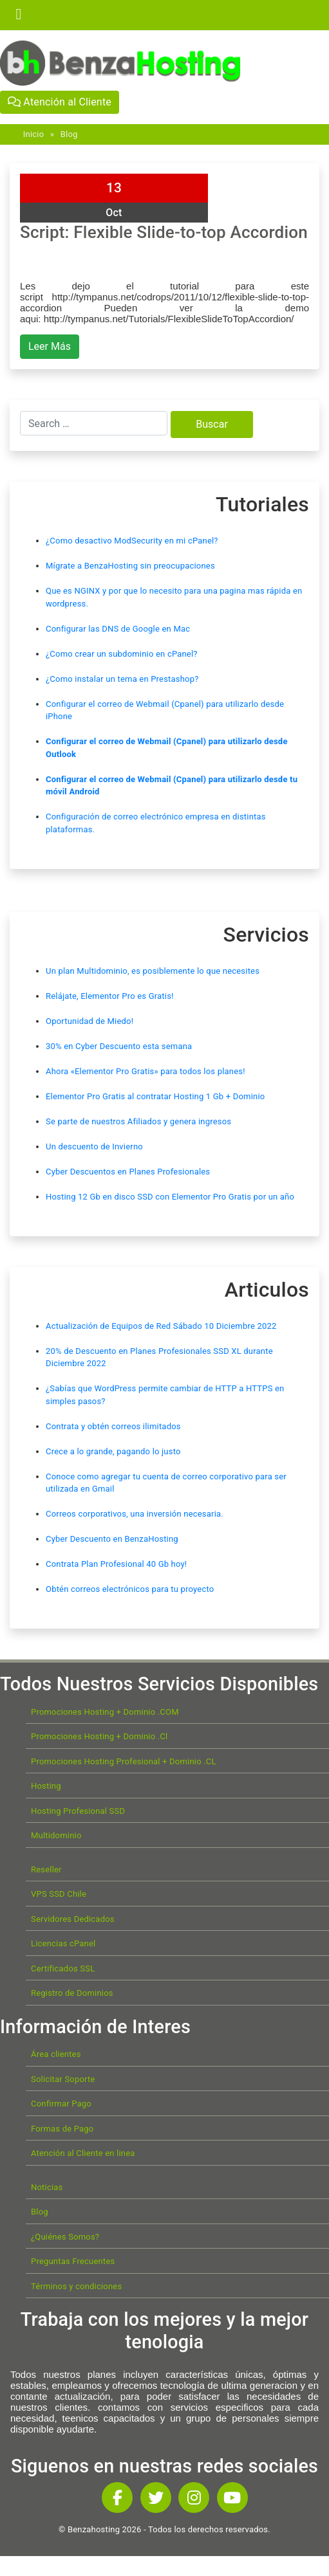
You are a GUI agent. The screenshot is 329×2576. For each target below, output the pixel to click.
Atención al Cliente (59, 102)
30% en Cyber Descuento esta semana (119, 1046)
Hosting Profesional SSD (78, 1811)
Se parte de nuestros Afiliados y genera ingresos (138, 1121)
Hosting (46, 1786)
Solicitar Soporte (63, 2079)
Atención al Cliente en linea (83, 2153)
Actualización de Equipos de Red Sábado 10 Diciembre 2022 (161, 1326)
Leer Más (49, 346)
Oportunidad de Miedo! (89, 1021)
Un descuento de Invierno (94, 1146)
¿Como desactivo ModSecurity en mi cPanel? (132, 540)
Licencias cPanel (63, 1943)
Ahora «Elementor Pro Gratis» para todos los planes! (145, 1071)
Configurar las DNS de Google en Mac (118, 629)
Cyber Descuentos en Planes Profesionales (128, 1171)
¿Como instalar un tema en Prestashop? (122, 679)
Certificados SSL (63, 1968)
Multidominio (56, 1835)
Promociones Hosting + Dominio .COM (105, 1712)
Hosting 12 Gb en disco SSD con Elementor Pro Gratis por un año (170, 1196)
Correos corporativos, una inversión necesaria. (134, 1514)
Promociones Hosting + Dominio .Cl (99, 1736)
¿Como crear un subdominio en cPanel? (122, 654)
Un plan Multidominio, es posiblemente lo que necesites (152, 971)
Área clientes (56, 2054)
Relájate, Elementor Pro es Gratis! (110, 996)
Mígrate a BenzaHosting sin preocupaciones (130, 566)
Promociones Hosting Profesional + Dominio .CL (123, 1761)
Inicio (33, 134)
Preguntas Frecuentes (73, 2261)
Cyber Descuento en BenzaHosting (112, 1539)
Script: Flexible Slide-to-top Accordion (164, 232)
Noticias (46, 2187)
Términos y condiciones (76, 2286)
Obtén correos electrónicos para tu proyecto (130, 1589)
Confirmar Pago (61, 2103)
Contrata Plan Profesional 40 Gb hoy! (116, 1564)
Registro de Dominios (72, 1993)
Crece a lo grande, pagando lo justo (113, 1451)
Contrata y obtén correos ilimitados (113, 1426)
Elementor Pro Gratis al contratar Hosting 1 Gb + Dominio (155, 1096)
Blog (69, 134)
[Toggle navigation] (18, 14)
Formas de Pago (62, 2128)
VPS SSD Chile (58, 1894)
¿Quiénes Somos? (65, 2237)
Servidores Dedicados (73, 1919)
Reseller (46, 1869)
